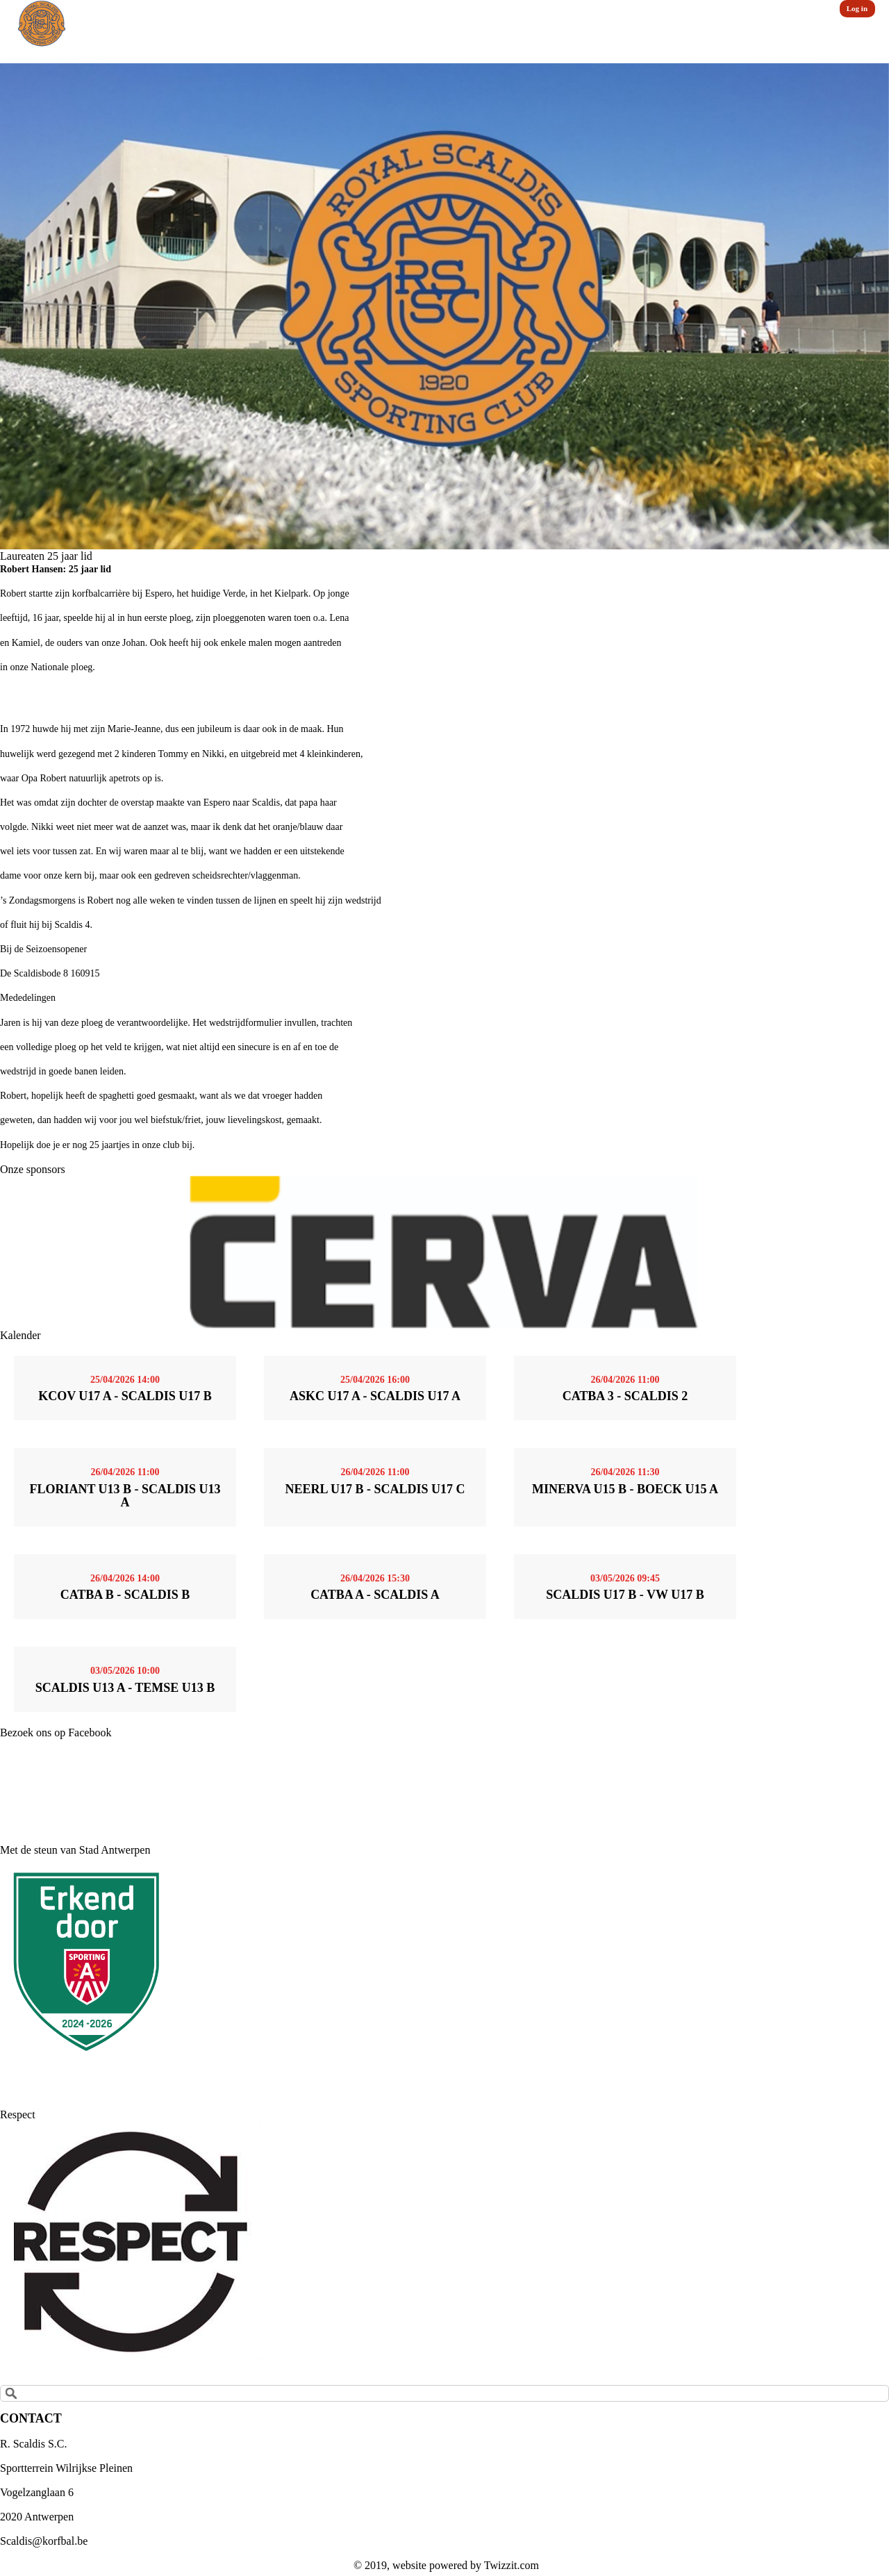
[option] (444, 306)
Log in (857, 8)
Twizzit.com (511, 2565)
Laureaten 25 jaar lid (46, 556)
